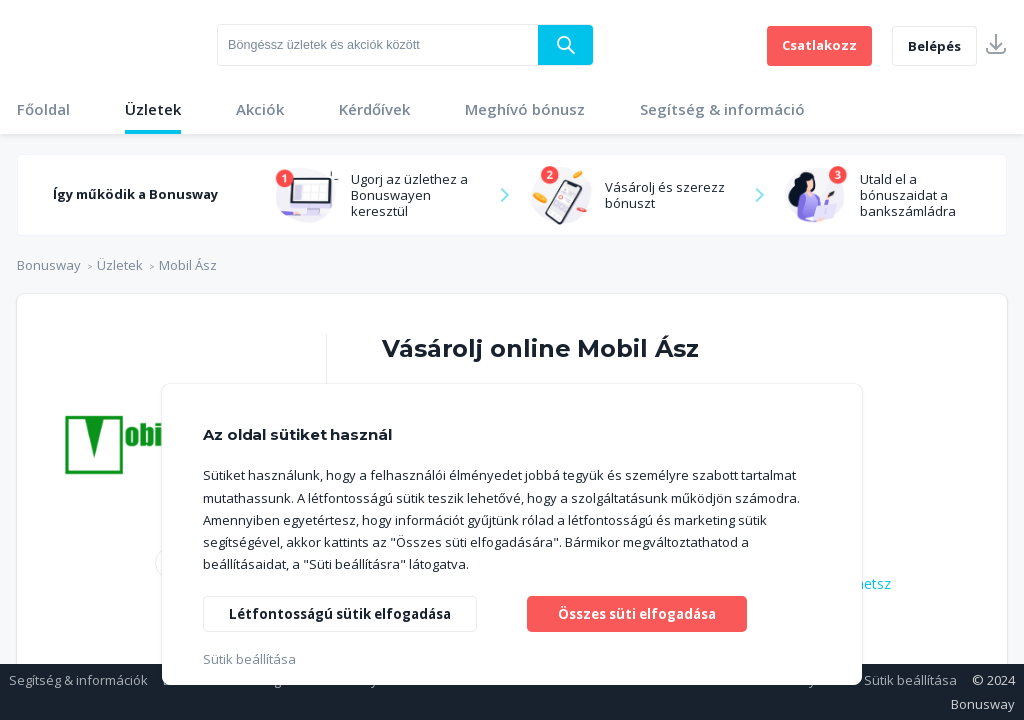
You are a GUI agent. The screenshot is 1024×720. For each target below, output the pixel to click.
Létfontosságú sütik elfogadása (347, 611)
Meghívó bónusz (525, 109)
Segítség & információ (722, 109)
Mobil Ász (188, 265)
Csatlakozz (819, 45)
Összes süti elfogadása (637, 611)
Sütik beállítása (910, 680)
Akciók (260, 109)
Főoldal (43, 109)
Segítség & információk (78, 680)
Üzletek (153, 109)
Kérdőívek (374, 109)
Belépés (934, 46)
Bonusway (49, 265)
